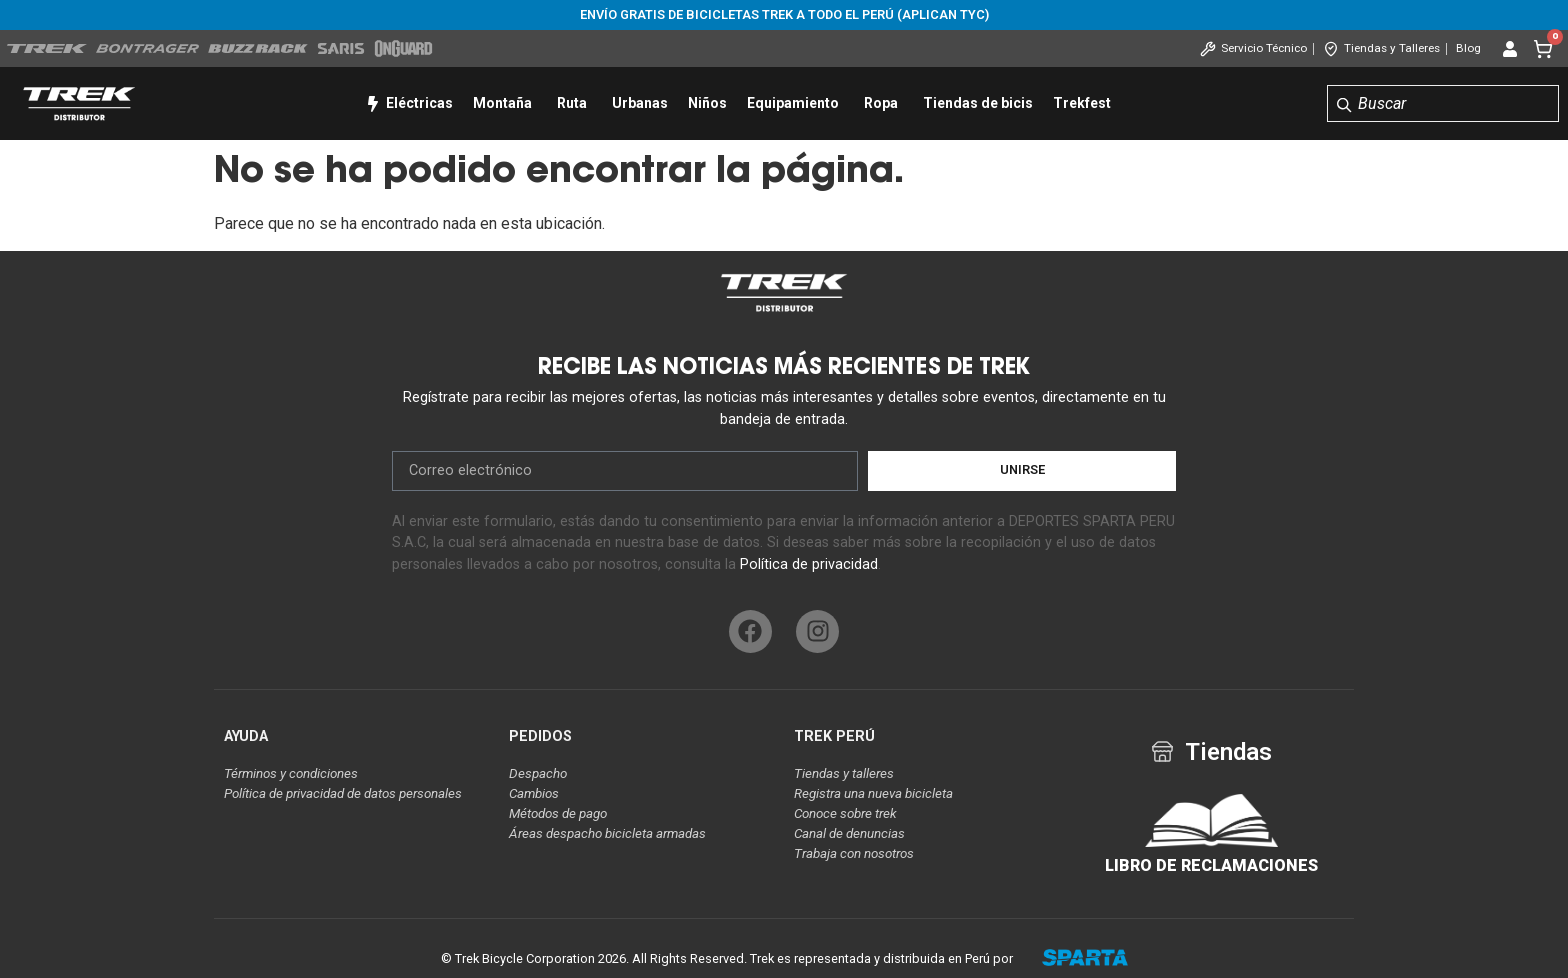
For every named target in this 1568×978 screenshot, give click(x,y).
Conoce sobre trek (845, 813)
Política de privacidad (809, 564)
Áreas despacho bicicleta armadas (607, 833)
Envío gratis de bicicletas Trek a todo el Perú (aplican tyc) (784, 14)
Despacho (538, 773)
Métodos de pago (558, 813)
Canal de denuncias (849, 833)
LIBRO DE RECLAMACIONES (1211, 865)
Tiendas (1228, 752)
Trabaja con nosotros (854, 853)
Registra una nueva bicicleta (873, 793)
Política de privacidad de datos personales (343, 793)
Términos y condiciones (291, 773)
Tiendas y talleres (844, 773)
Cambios (534, 793)
